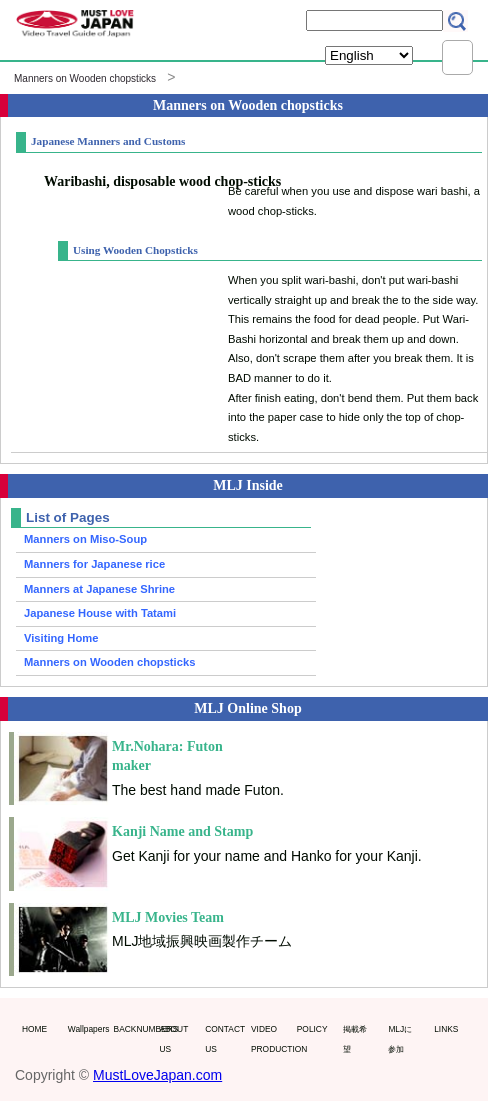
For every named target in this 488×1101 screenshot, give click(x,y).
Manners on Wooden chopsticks (85, 78)
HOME (34, 1029)
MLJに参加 (400, 1039)
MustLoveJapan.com (157, 1075)
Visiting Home (61, 638)
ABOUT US (173, 1039)
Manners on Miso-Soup (85, 539)
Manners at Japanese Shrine (99, 589)
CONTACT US (223, 1039)
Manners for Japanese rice (94, 564)
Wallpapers (86, 1029)
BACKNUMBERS (132, 1029)
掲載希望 (355, 1039)
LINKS (446, 1029)
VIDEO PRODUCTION (269, 1039)
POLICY (312, 1029)
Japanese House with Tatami (100, 613)
